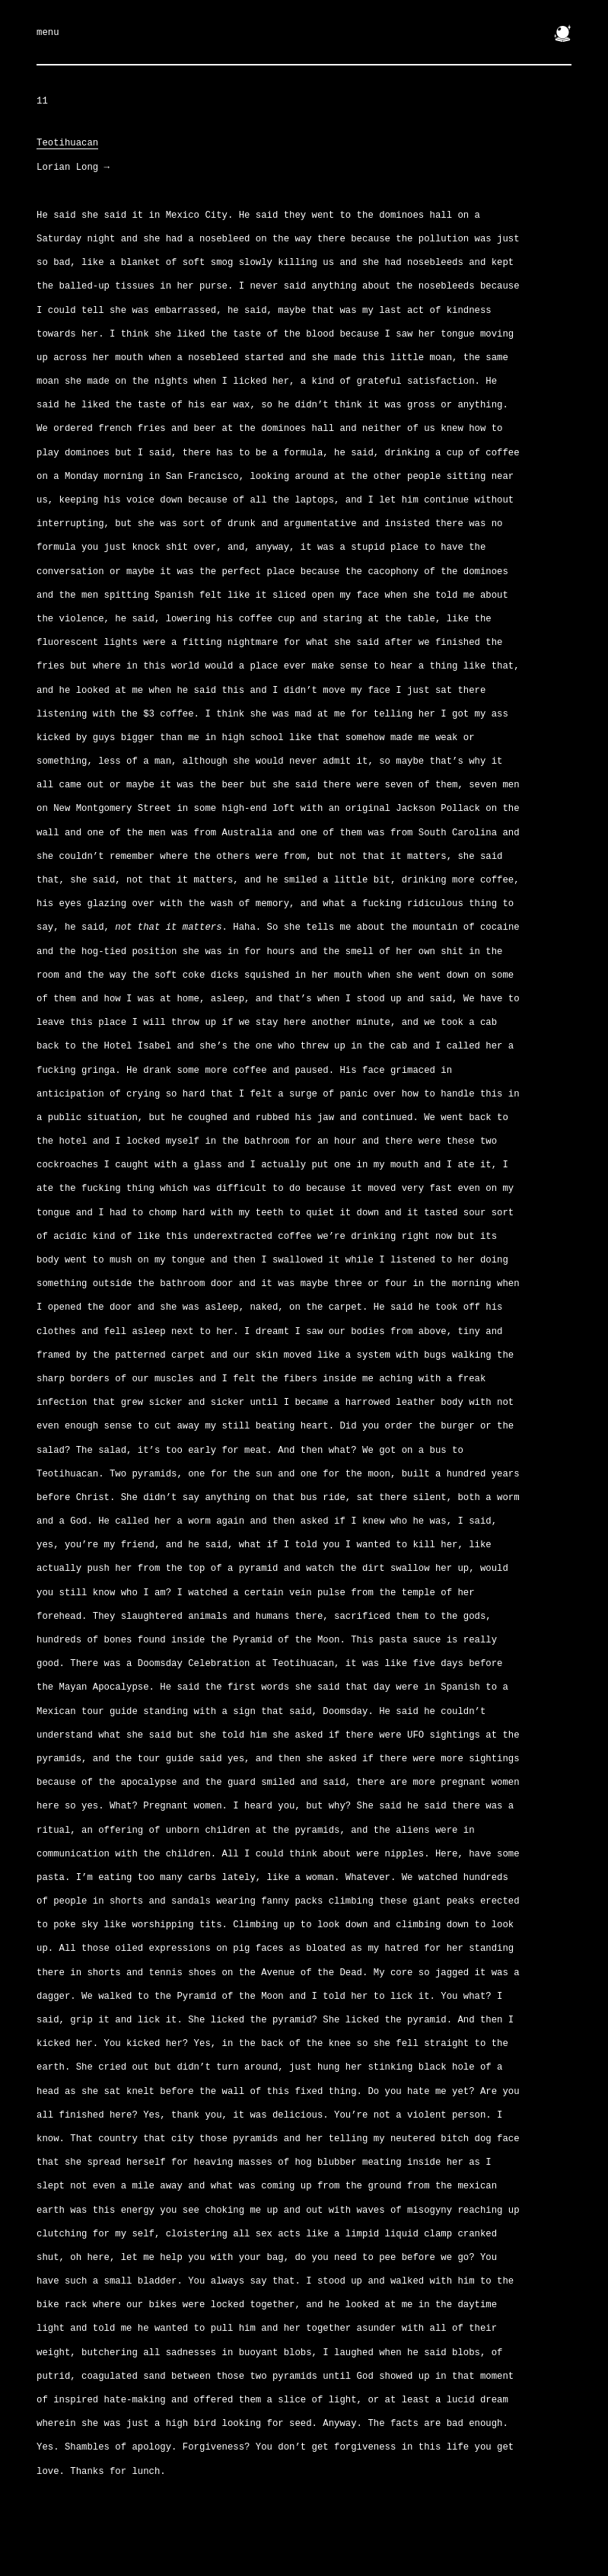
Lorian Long (73, 167)
